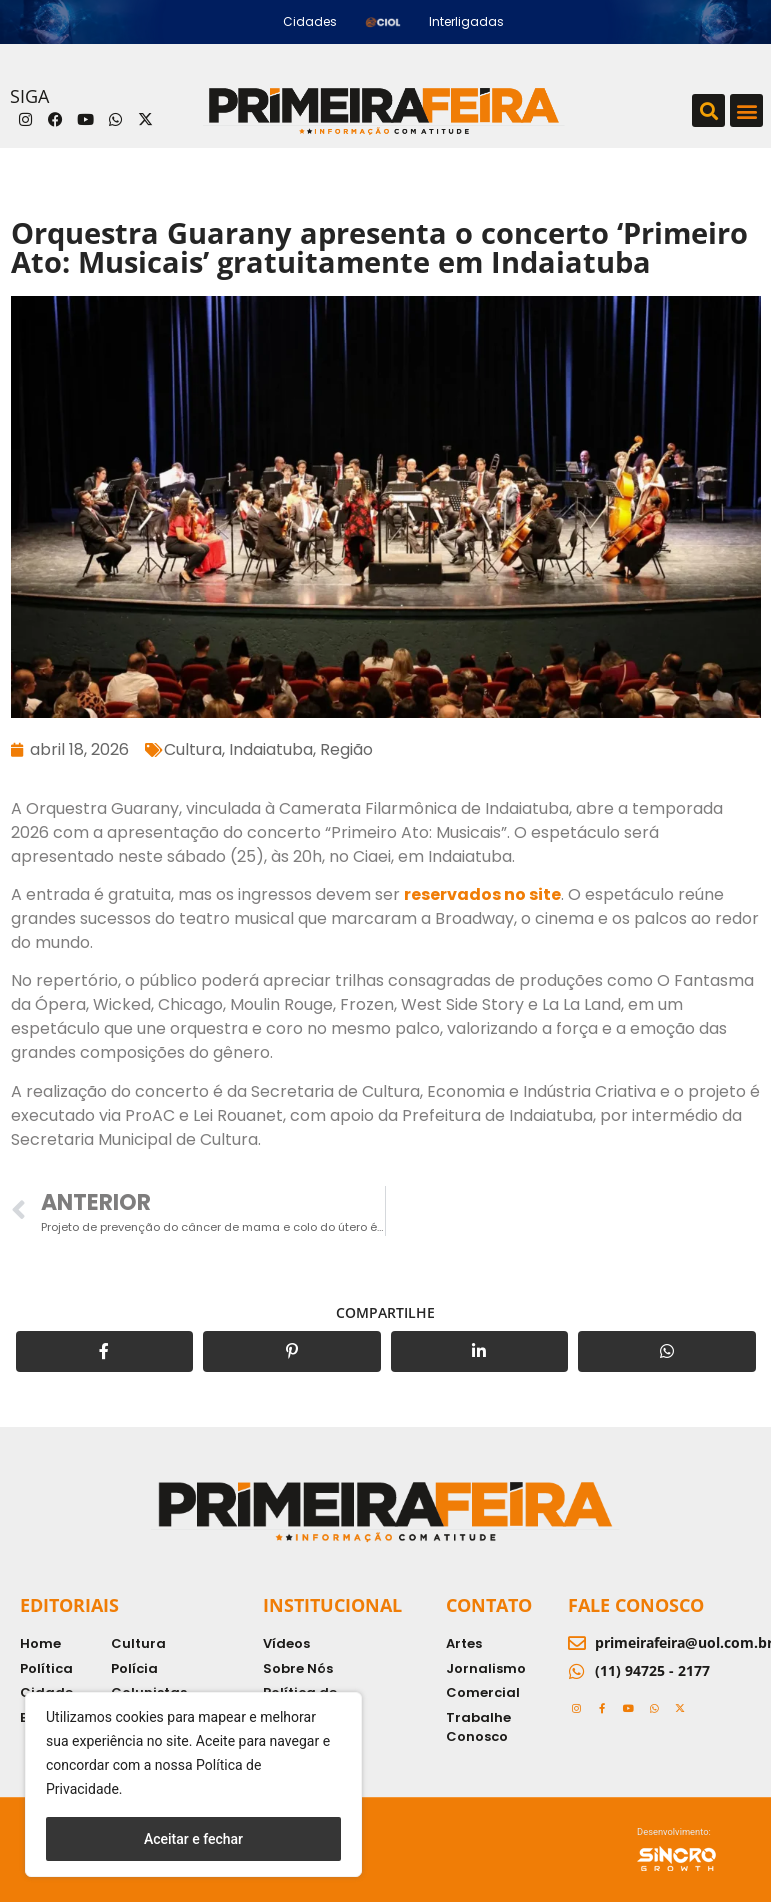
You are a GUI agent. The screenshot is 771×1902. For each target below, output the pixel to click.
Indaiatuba (271, 749)
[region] (193, 1784)
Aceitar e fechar (193, 1839)
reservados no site (482, 894)
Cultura (193, 749)
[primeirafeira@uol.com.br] (577, 1643)
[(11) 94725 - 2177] (577, 1671)
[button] (708, 110)
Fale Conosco (636, 1605)
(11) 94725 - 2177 (652, 1670)
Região (346, 749)
